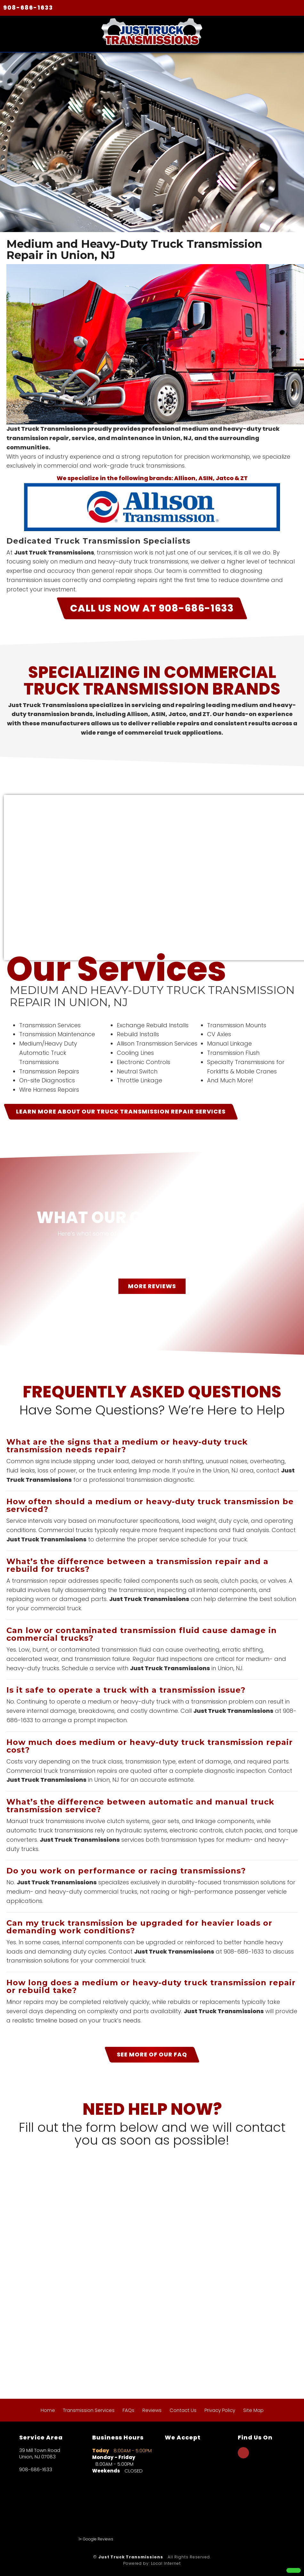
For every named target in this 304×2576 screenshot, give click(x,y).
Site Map (253, 2410)
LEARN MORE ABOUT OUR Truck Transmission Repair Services (121, 1111)
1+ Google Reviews (96, 2539)
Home (48, 2410)
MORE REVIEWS (152, 1286)
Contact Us (183, 2410)
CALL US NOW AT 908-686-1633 (152, 608)
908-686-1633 (28, 8)
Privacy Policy (219, 2410)
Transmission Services (89, 2410)
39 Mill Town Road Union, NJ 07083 (39, 2453)
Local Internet (166, 2563)
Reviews (152, 2410)
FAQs (128, 2410)
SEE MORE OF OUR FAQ (152, 2054)
